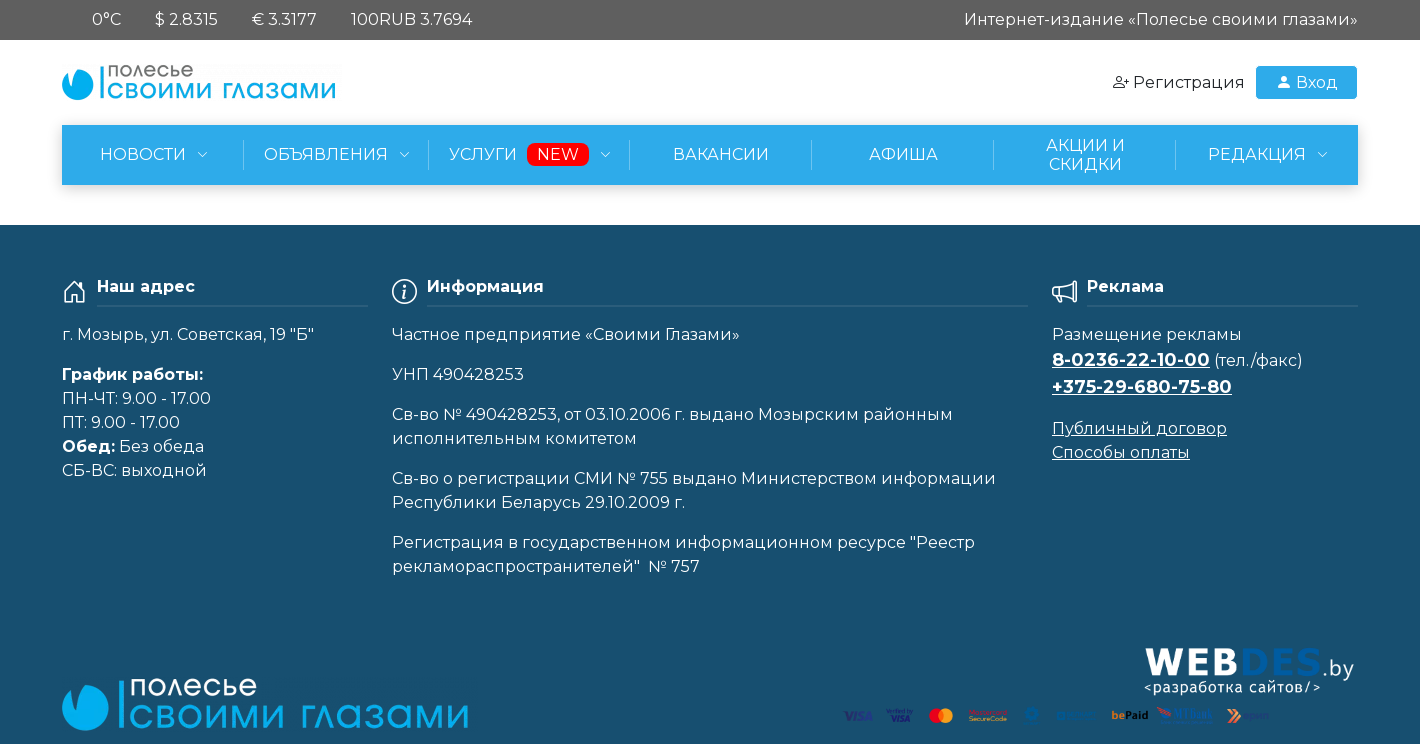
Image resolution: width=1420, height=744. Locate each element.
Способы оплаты (1121, 452)
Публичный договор (1139, 428)
